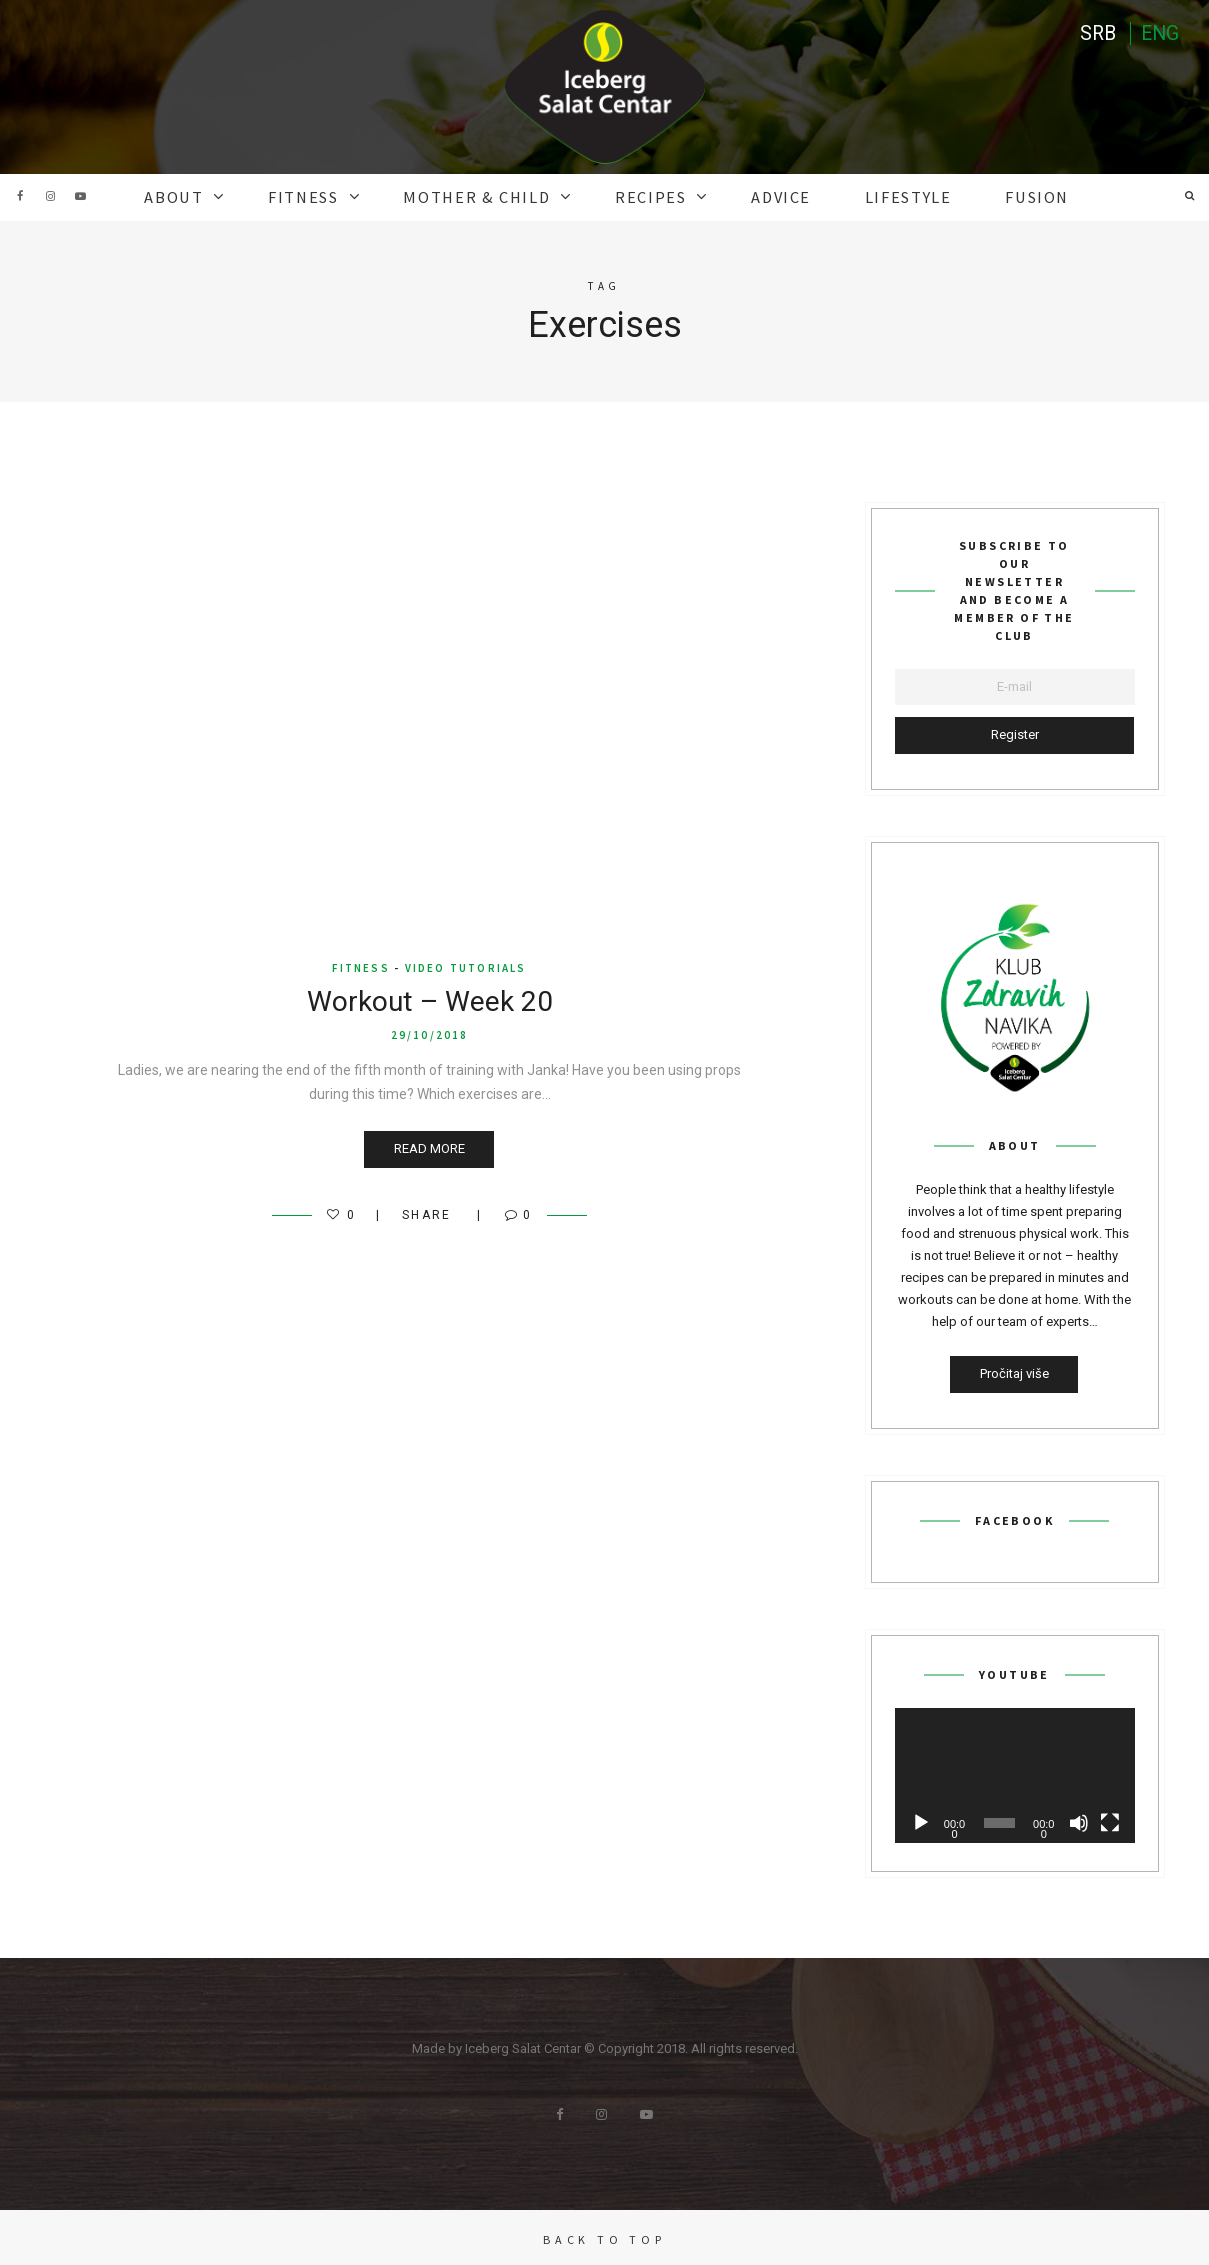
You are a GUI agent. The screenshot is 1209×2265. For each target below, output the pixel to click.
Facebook (20, 196)
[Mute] (1079, 1820)
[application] (1015, 1772)
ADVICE (766, 196)
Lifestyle (881, 196)
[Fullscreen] (1110, 1820)
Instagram (50, 196)
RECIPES (648, 196)
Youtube (80, 196)
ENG (1159, 35)
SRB (1095, 35)
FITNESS (331, 196)
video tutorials (466, 966)
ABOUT (211, 196)
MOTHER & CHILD (490, 196)
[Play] (921, 1820)
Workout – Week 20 (430, 999)
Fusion (999, 196)
